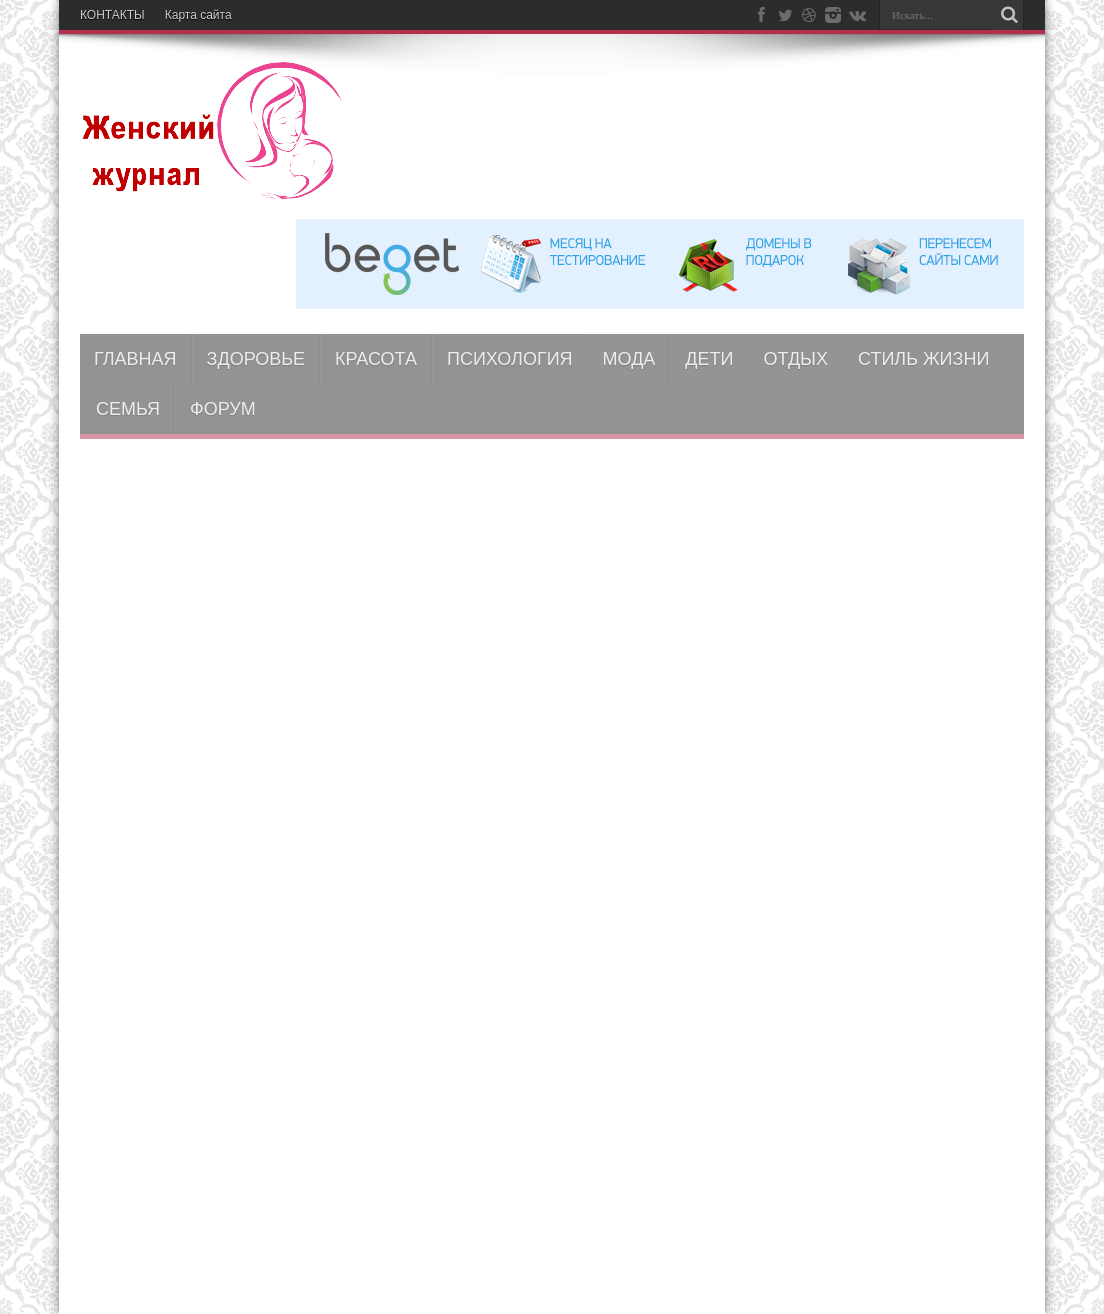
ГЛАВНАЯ (135, 359)
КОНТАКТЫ (112, 15)
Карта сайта (198, 15)
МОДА (629, 359)
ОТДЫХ (796, 359)
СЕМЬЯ (128, 409)
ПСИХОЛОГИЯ (510, 359)
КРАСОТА (376, 359)
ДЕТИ (709, 359)
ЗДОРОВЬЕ (256, 359)
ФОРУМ (223, 409)
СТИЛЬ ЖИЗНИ (923, 359)
